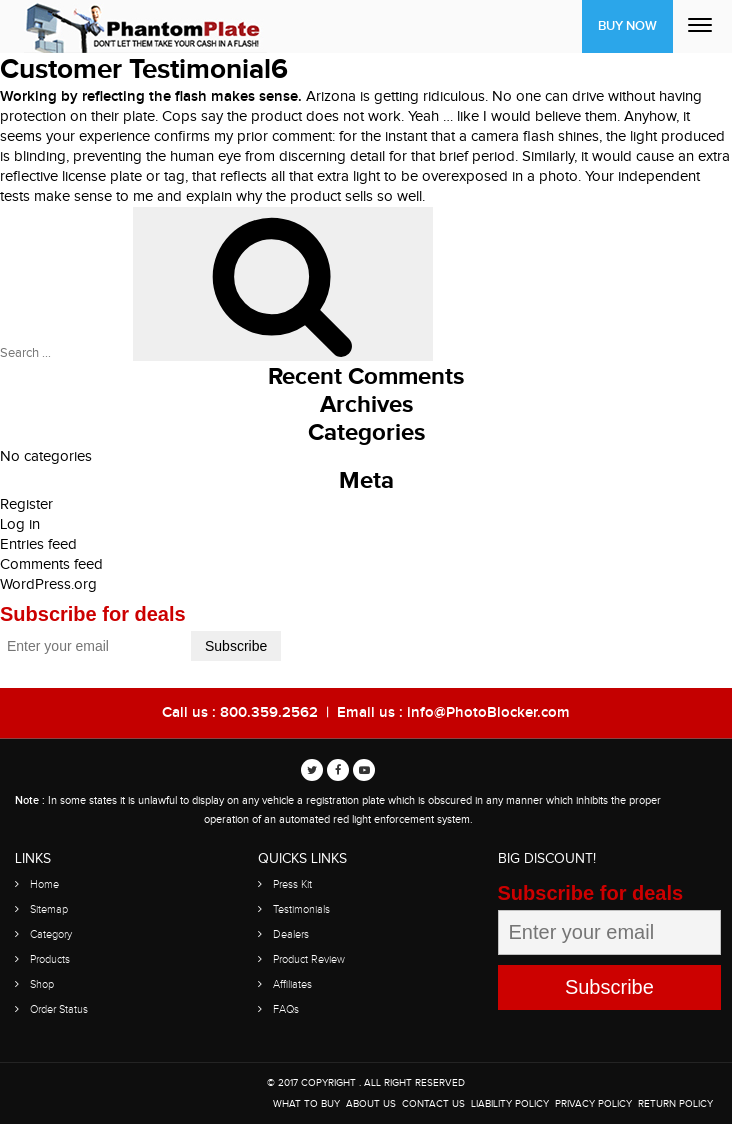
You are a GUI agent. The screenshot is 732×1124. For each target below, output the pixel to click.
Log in (20, 524)
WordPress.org (48, 584)
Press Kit (292, 884)
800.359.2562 (269, 713)
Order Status (59, 1009)
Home (44, 884)
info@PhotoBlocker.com (488, 713)
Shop (42, 984)
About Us (371, 1104)
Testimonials (301, 909)
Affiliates (292, 984)
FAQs (286, 1009)
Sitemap (49, 909)
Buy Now (627, 26)
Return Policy (675, 1104)
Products (50, 959)
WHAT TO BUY (306, 1104)
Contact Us (433, 1104)
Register (26, 504)
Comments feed (51, 564)
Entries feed (38, 544)
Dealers (291, 934)
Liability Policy (510, 1104)
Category (51, 934)
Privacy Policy (593, 1104)
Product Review (309, 959)
